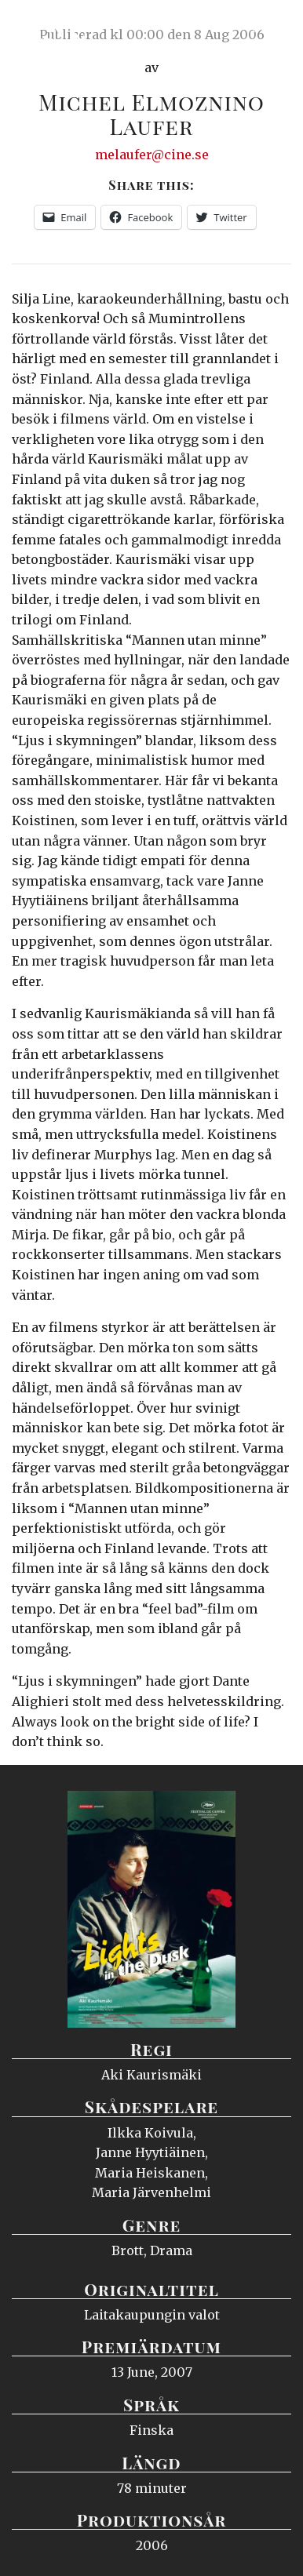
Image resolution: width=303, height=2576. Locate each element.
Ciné (50, 27)
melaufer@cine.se (152, 154)
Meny (271, 27)
